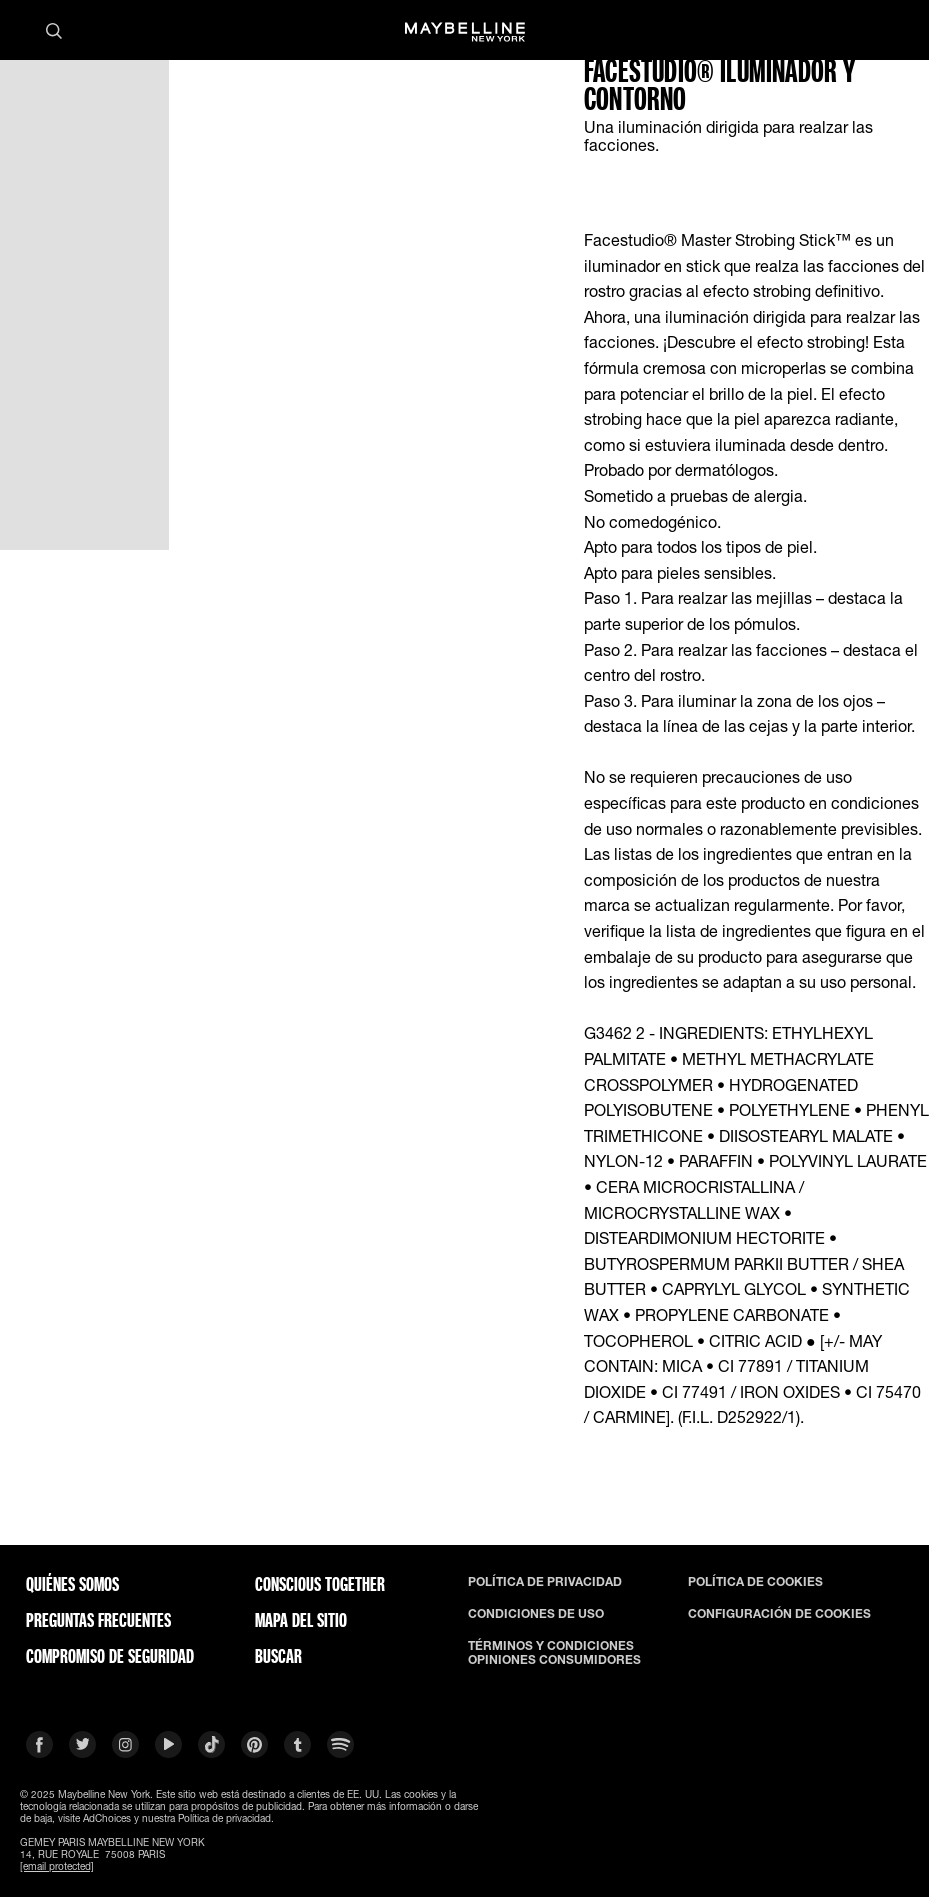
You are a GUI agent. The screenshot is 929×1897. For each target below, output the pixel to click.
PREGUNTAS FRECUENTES (98, 1620)
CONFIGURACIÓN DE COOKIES (779, 1614)
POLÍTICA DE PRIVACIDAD (545, 1582)
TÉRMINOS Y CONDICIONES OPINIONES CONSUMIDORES (554, 1653)
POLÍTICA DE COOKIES (755, 1582)
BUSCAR (278, 1656)
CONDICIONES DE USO (536, 1614)
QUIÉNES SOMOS (72, 1584)
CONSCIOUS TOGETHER (320, 1584)
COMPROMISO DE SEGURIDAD (110, 1656)
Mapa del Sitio (301, 1620)
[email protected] (57, 1866)
